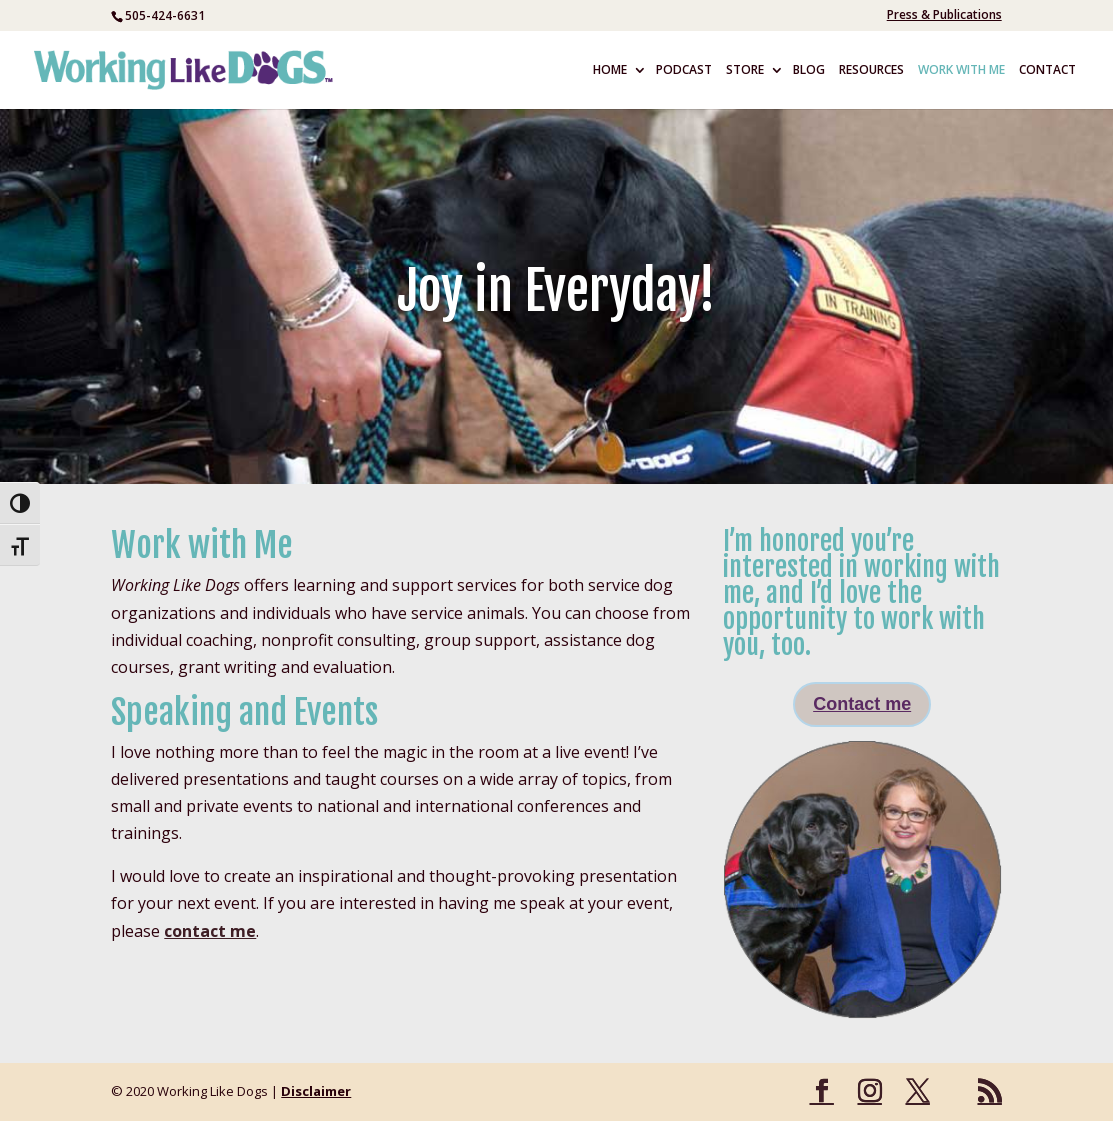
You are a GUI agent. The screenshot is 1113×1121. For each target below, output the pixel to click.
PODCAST (684, 71)
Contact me (862, 704)
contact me (210, 931)
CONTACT (1047, 71)
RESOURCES (871, 71)
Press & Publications (944, 16)
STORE (745, 71)
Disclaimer (316, 1091)
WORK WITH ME (961, 71)
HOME (610, 71)
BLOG (809, 71)
